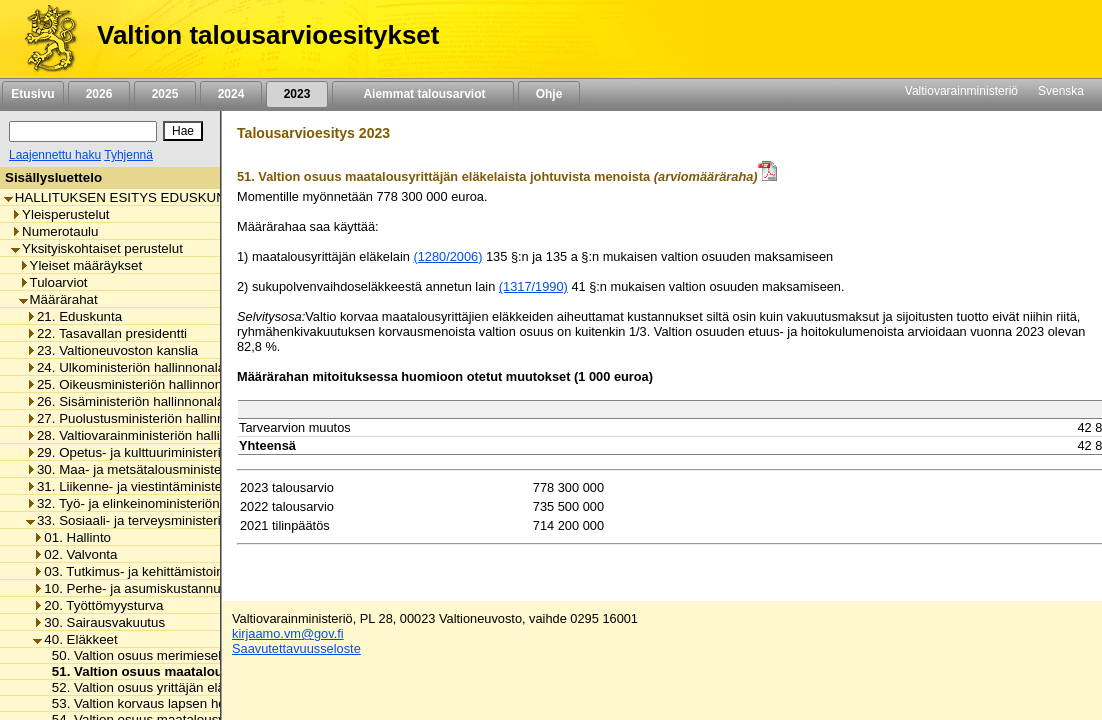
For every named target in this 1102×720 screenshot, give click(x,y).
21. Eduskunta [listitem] (74, 316)
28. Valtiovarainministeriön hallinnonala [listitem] (146, 435)
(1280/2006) (447, 256)
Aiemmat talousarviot (423, 94)
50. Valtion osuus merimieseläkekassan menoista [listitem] (192, 655)
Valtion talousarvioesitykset (268, 35)
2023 (297, 94)
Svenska (1061, 91)
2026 (99, 94)
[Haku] (83, 131)
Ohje (549, 94)
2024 (231, 94)
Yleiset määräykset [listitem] (81, 265)
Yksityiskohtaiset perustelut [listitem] (97, 248)
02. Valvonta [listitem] (75, 554)
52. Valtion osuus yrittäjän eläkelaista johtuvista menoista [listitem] (214, 687)
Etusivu (32, 94)
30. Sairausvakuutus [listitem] (99, 622)
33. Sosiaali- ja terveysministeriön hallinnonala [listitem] (168, 520)
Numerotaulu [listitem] (54, 231)
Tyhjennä (128, 155)
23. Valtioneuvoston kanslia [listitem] (112, 350)
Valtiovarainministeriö (961, 91)
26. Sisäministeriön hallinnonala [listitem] (125, 401)
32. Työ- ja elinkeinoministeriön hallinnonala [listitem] (160, 503)
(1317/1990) (533, 286)
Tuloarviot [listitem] (53, 282)
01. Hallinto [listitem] (72, 537)
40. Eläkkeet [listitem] (75, 639)
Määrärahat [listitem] (58, 299)
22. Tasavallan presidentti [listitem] (106, 333)
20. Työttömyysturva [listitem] (98, 605)
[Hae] (183, 131)
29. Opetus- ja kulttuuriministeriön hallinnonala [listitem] (168, 452)
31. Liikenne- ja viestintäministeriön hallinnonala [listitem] (172, 486)
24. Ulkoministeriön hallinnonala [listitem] (125, 367)
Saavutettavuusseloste (296, 648)
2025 (165, 94)
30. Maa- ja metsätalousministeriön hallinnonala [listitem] (172, 469)
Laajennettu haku (55, 155)
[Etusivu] (43, 39)
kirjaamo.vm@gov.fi (288, 633)
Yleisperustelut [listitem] (60, 214)
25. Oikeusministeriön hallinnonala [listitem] (133, 384)
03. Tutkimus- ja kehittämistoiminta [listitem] (140, 571)
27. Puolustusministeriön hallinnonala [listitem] (141, 418)
